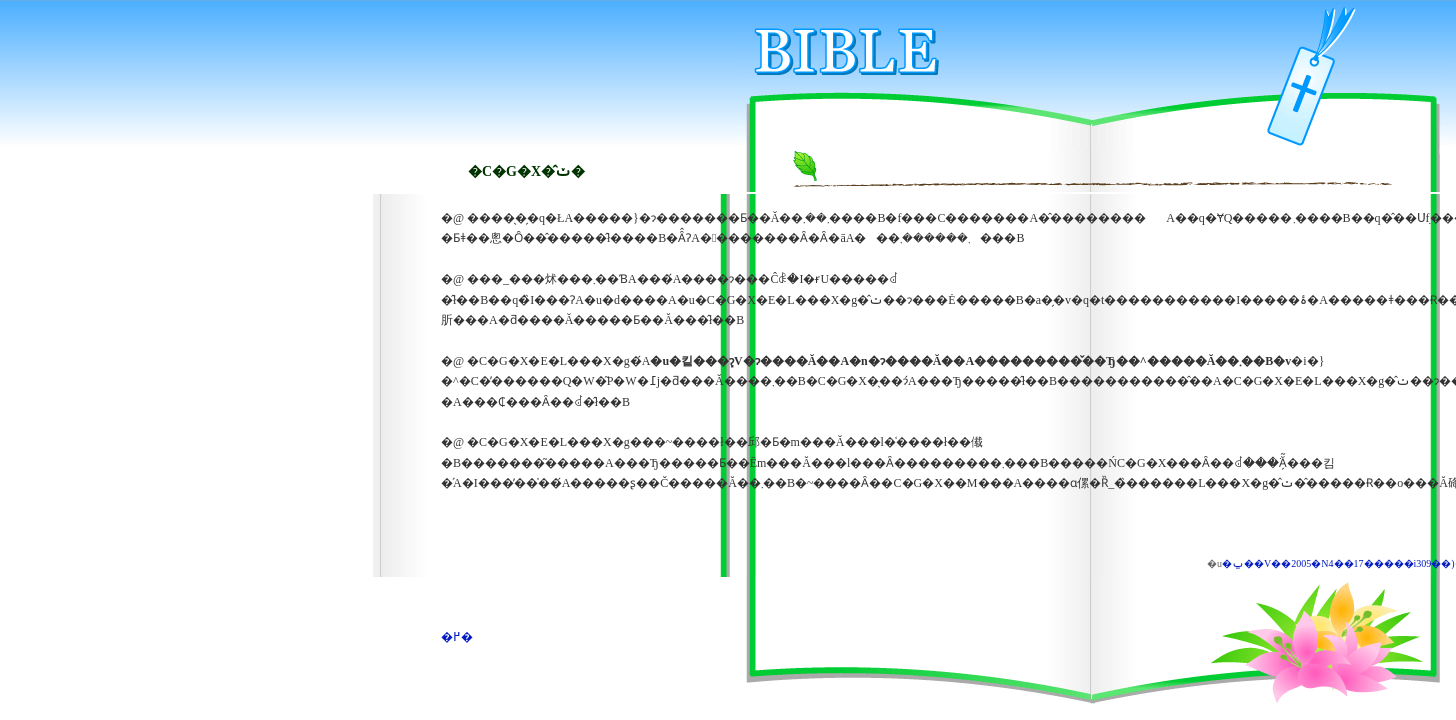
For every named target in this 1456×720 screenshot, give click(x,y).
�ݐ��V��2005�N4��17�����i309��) (1338, 563)
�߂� (457, 637)
